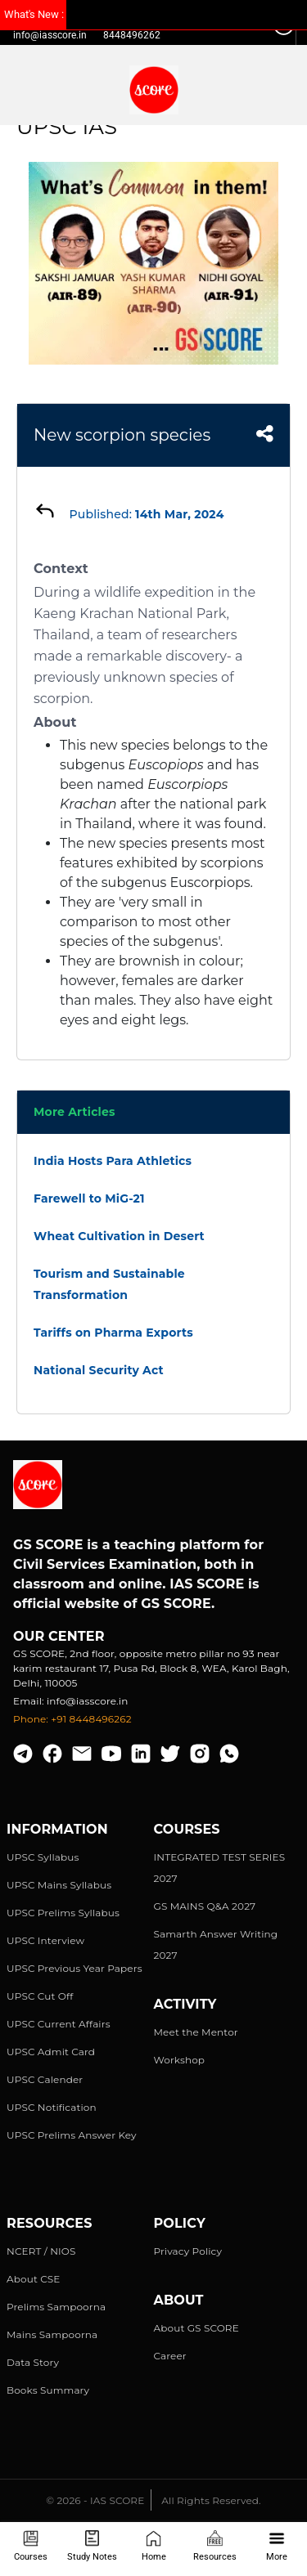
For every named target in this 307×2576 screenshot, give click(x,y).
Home (154, 2546)
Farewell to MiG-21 (89, 1198)
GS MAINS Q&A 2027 (205, 1906)
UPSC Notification (52, 2107)
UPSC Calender (45, 2079)
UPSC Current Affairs (59, 2024)
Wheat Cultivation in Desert (119, 1236)
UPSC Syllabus (43, 1857)
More (276, 2546)
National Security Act (99, 1370)
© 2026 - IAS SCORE (95, 2500)
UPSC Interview (45, 1940)
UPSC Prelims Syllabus (63, 1912)
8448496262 (131, 35)
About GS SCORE (196, 2328)
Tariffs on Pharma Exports (113, 1332)
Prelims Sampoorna (56, 2306)
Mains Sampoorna (52, 2334)
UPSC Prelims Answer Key (72, 2135)
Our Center (59, 1636)
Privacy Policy (188, 2251)
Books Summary (48, 2390)
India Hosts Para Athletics (113, 1161)
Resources (215, 2546)
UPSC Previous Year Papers (74, 1968)
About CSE (34, 2279)
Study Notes (92, 2546)
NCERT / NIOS (41, 2251)
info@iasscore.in (50, 35)
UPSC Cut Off (40, 1996)
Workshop (179, 2060)
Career (170, 2356)
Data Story (33, 2362)
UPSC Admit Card (51, 2051)
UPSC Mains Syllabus (59, 1885)
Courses (30, 2546)
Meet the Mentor (196, 2032)
